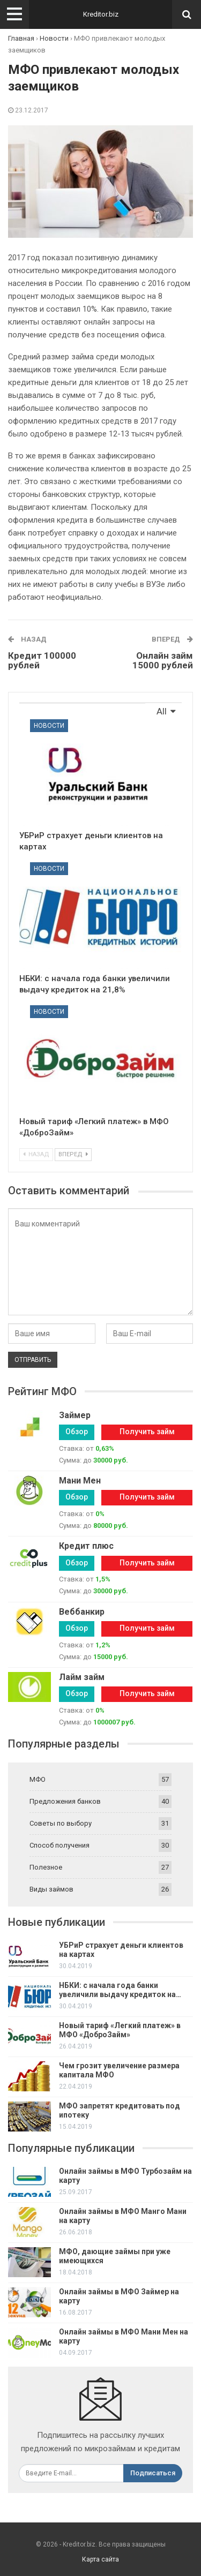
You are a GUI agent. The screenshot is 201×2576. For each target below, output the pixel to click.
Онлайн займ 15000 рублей (162, 660)
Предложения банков (65, 1801)
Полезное (45, 1867)
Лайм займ (82, 1677)
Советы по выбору (60, 1823)
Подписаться (152, 2473)
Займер (75, 1415)
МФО (37, 1779)
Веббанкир (82, 1612)
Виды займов (51, 1889)
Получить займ (147, 1431)
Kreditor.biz (100, 14)
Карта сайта (100, 2559)
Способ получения (59, 1845)
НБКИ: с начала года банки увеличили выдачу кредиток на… (120, 1990)
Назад (36, 1154)
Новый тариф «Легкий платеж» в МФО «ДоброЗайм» (120, 2030)
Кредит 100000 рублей (42, 660)
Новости (49, 725)
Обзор (76, 1431)
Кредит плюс (86, 1546)
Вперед (73, 1154)
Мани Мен (80, 1480)
